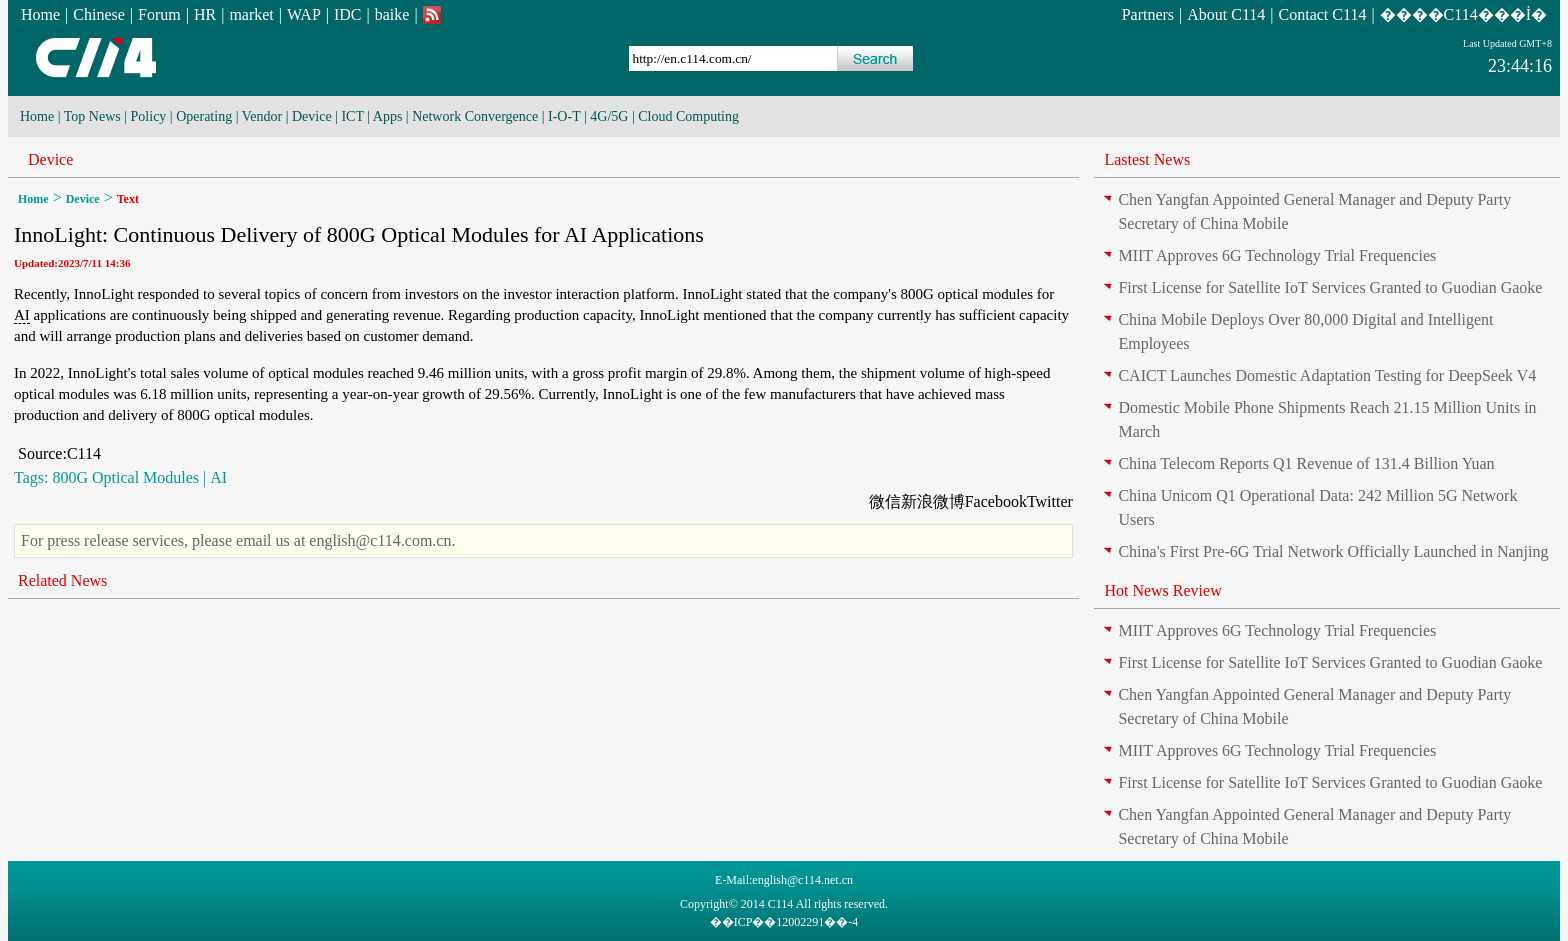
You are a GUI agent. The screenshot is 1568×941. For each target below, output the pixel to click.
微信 (885, 501)
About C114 (1226, 14)
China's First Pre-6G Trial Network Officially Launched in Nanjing (1333, 551)
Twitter (1050, 501)
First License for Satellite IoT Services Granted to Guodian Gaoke (1330, 287)
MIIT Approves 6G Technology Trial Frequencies (1277, 255)
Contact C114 (1323, 14)
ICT (352, 116)
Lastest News (1147, 159)
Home (40, 14)
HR (205, 14)
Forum (159, 14)
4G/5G (609, 116)
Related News (62, 580)
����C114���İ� (1463, 14)
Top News (92, 116)
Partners (1148, 14)
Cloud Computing (688, 116)
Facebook (996, 501)
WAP (304, 14)
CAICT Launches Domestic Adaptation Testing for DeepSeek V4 (1327, 375)
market (251, 14)
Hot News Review (1162, 590)
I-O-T (564, 116)
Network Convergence (475, 116)
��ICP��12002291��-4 (784, 922)
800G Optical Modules (125, 477)
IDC (348, 14)
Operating (204, 116)
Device (312, 116)
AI (22, 315)
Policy (149, 116)
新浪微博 (933, 501)
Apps (388, 116)
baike (392, 14)
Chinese (99, 14)
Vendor (262, 116)
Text (128, 199)
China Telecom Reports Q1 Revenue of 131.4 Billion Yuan (1306, 463)
